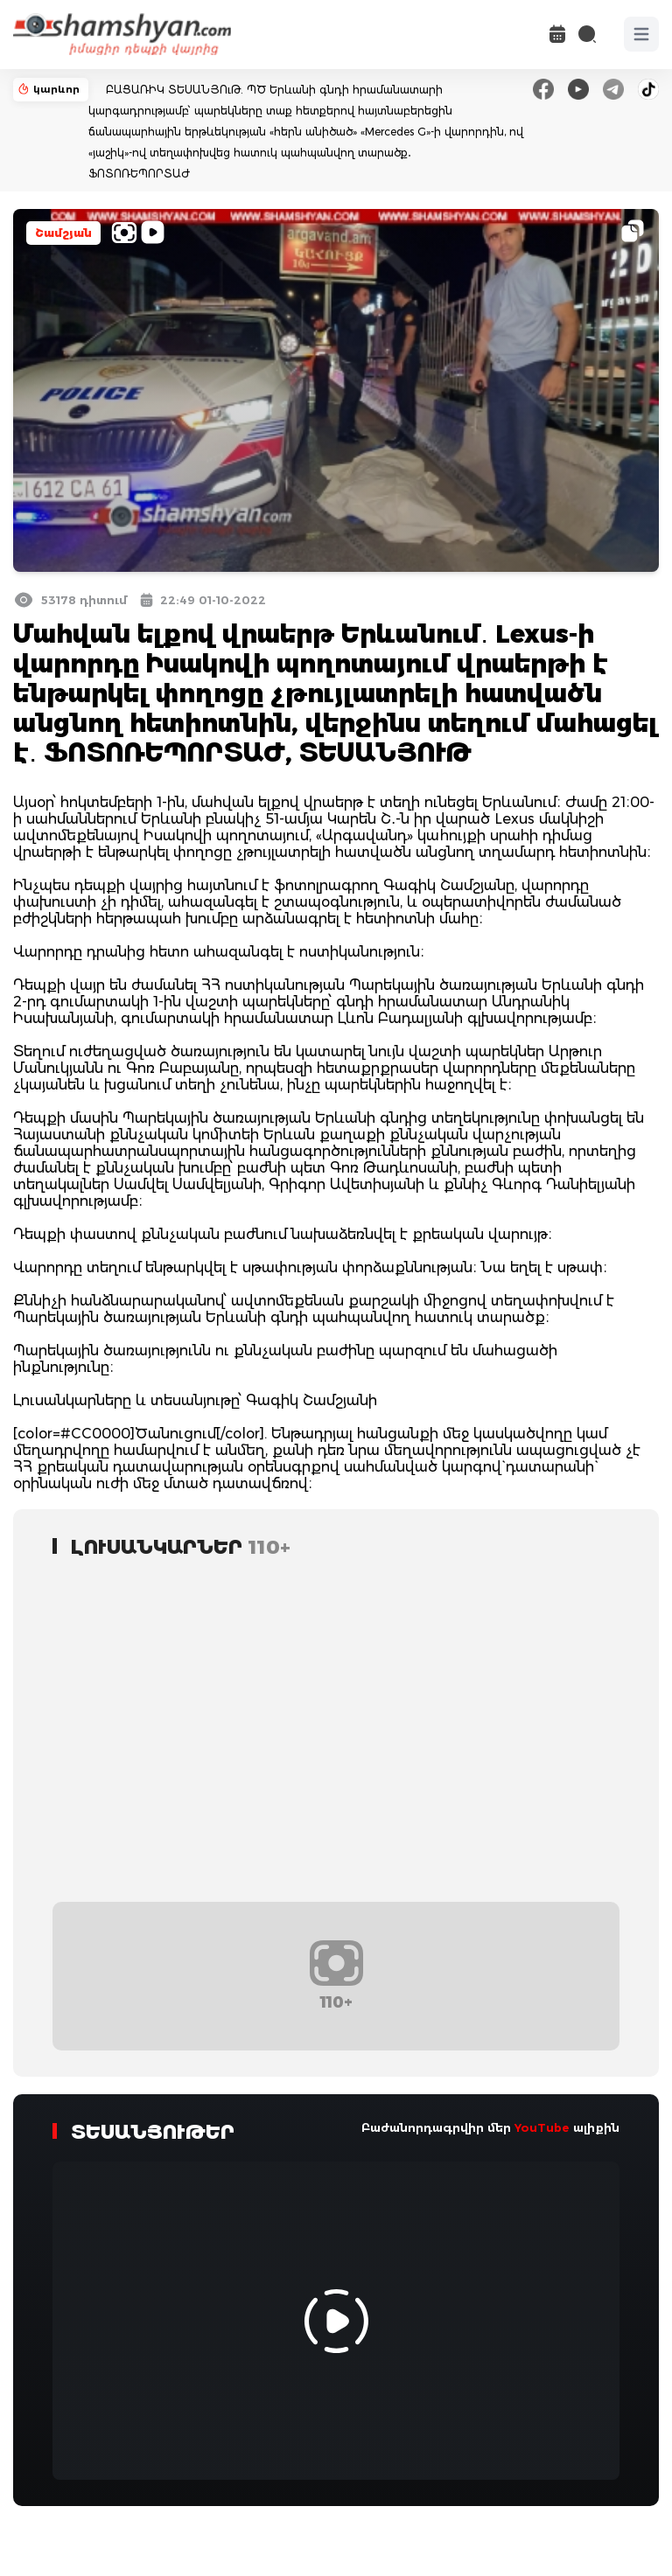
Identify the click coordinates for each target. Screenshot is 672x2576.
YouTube (542, 2127)
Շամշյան (63, 233)
